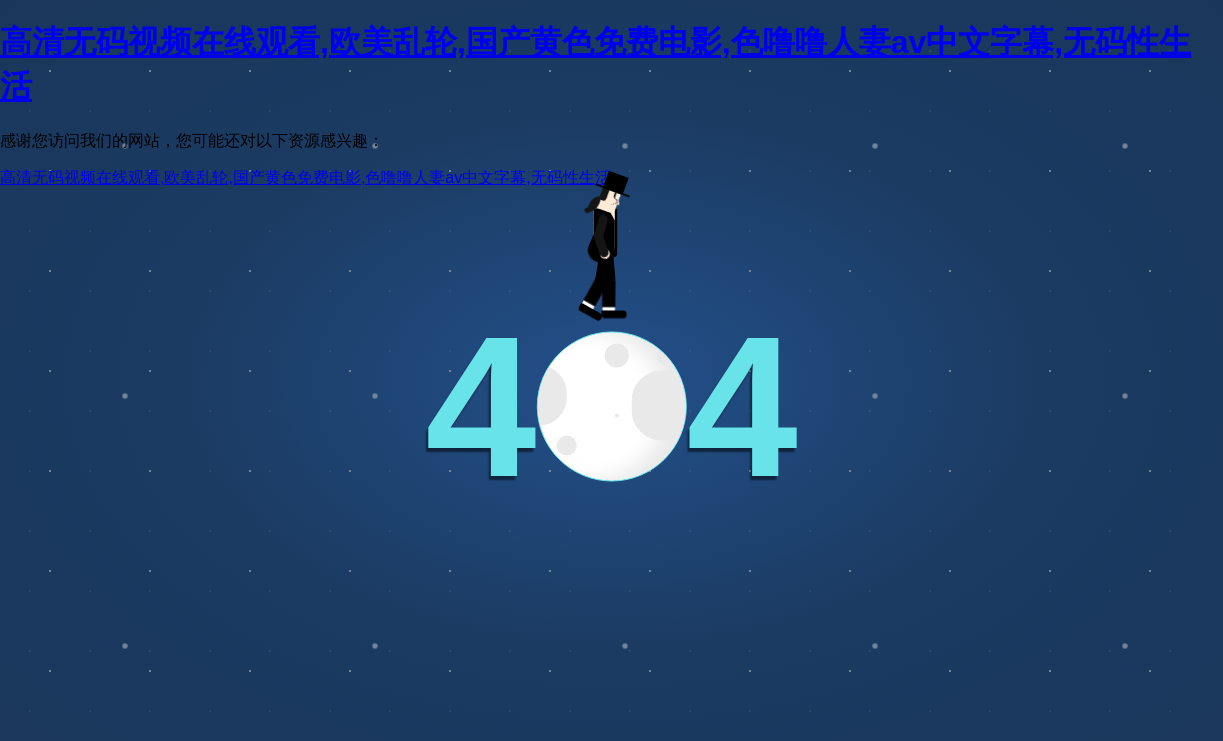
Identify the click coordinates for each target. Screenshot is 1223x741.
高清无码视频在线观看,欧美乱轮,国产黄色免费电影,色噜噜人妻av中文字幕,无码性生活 (305, 177)
